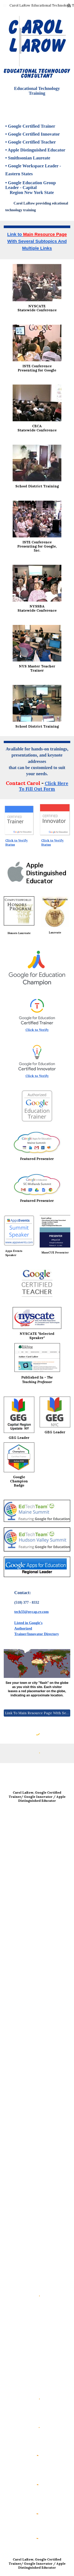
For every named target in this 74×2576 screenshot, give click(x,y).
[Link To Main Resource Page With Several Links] (37, 1713)
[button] (4, 5)
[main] (37, 93)
